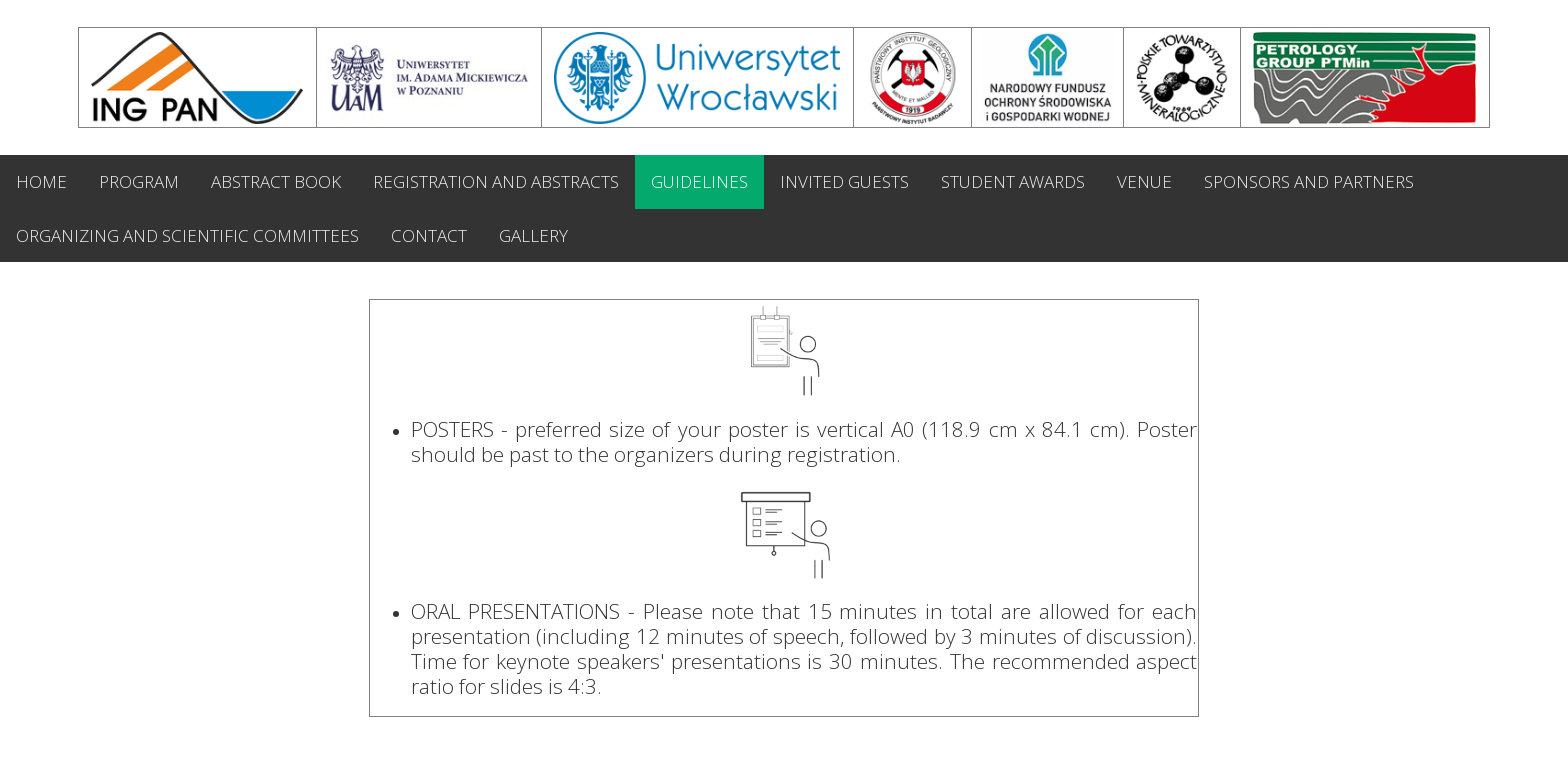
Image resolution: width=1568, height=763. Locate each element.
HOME (41, 181)
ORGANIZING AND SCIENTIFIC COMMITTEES (187, 235)
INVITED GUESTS (844, 181)
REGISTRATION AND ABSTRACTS (496, 181)
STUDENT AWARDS (1013, 181)
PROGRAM (139, 181)
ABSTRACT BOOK (276, 181)
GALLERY (533, 235)
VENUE (1144, 181)
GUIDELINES (699, 181)
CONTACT (429, 235)
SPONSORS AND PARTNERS (1309, 181)
